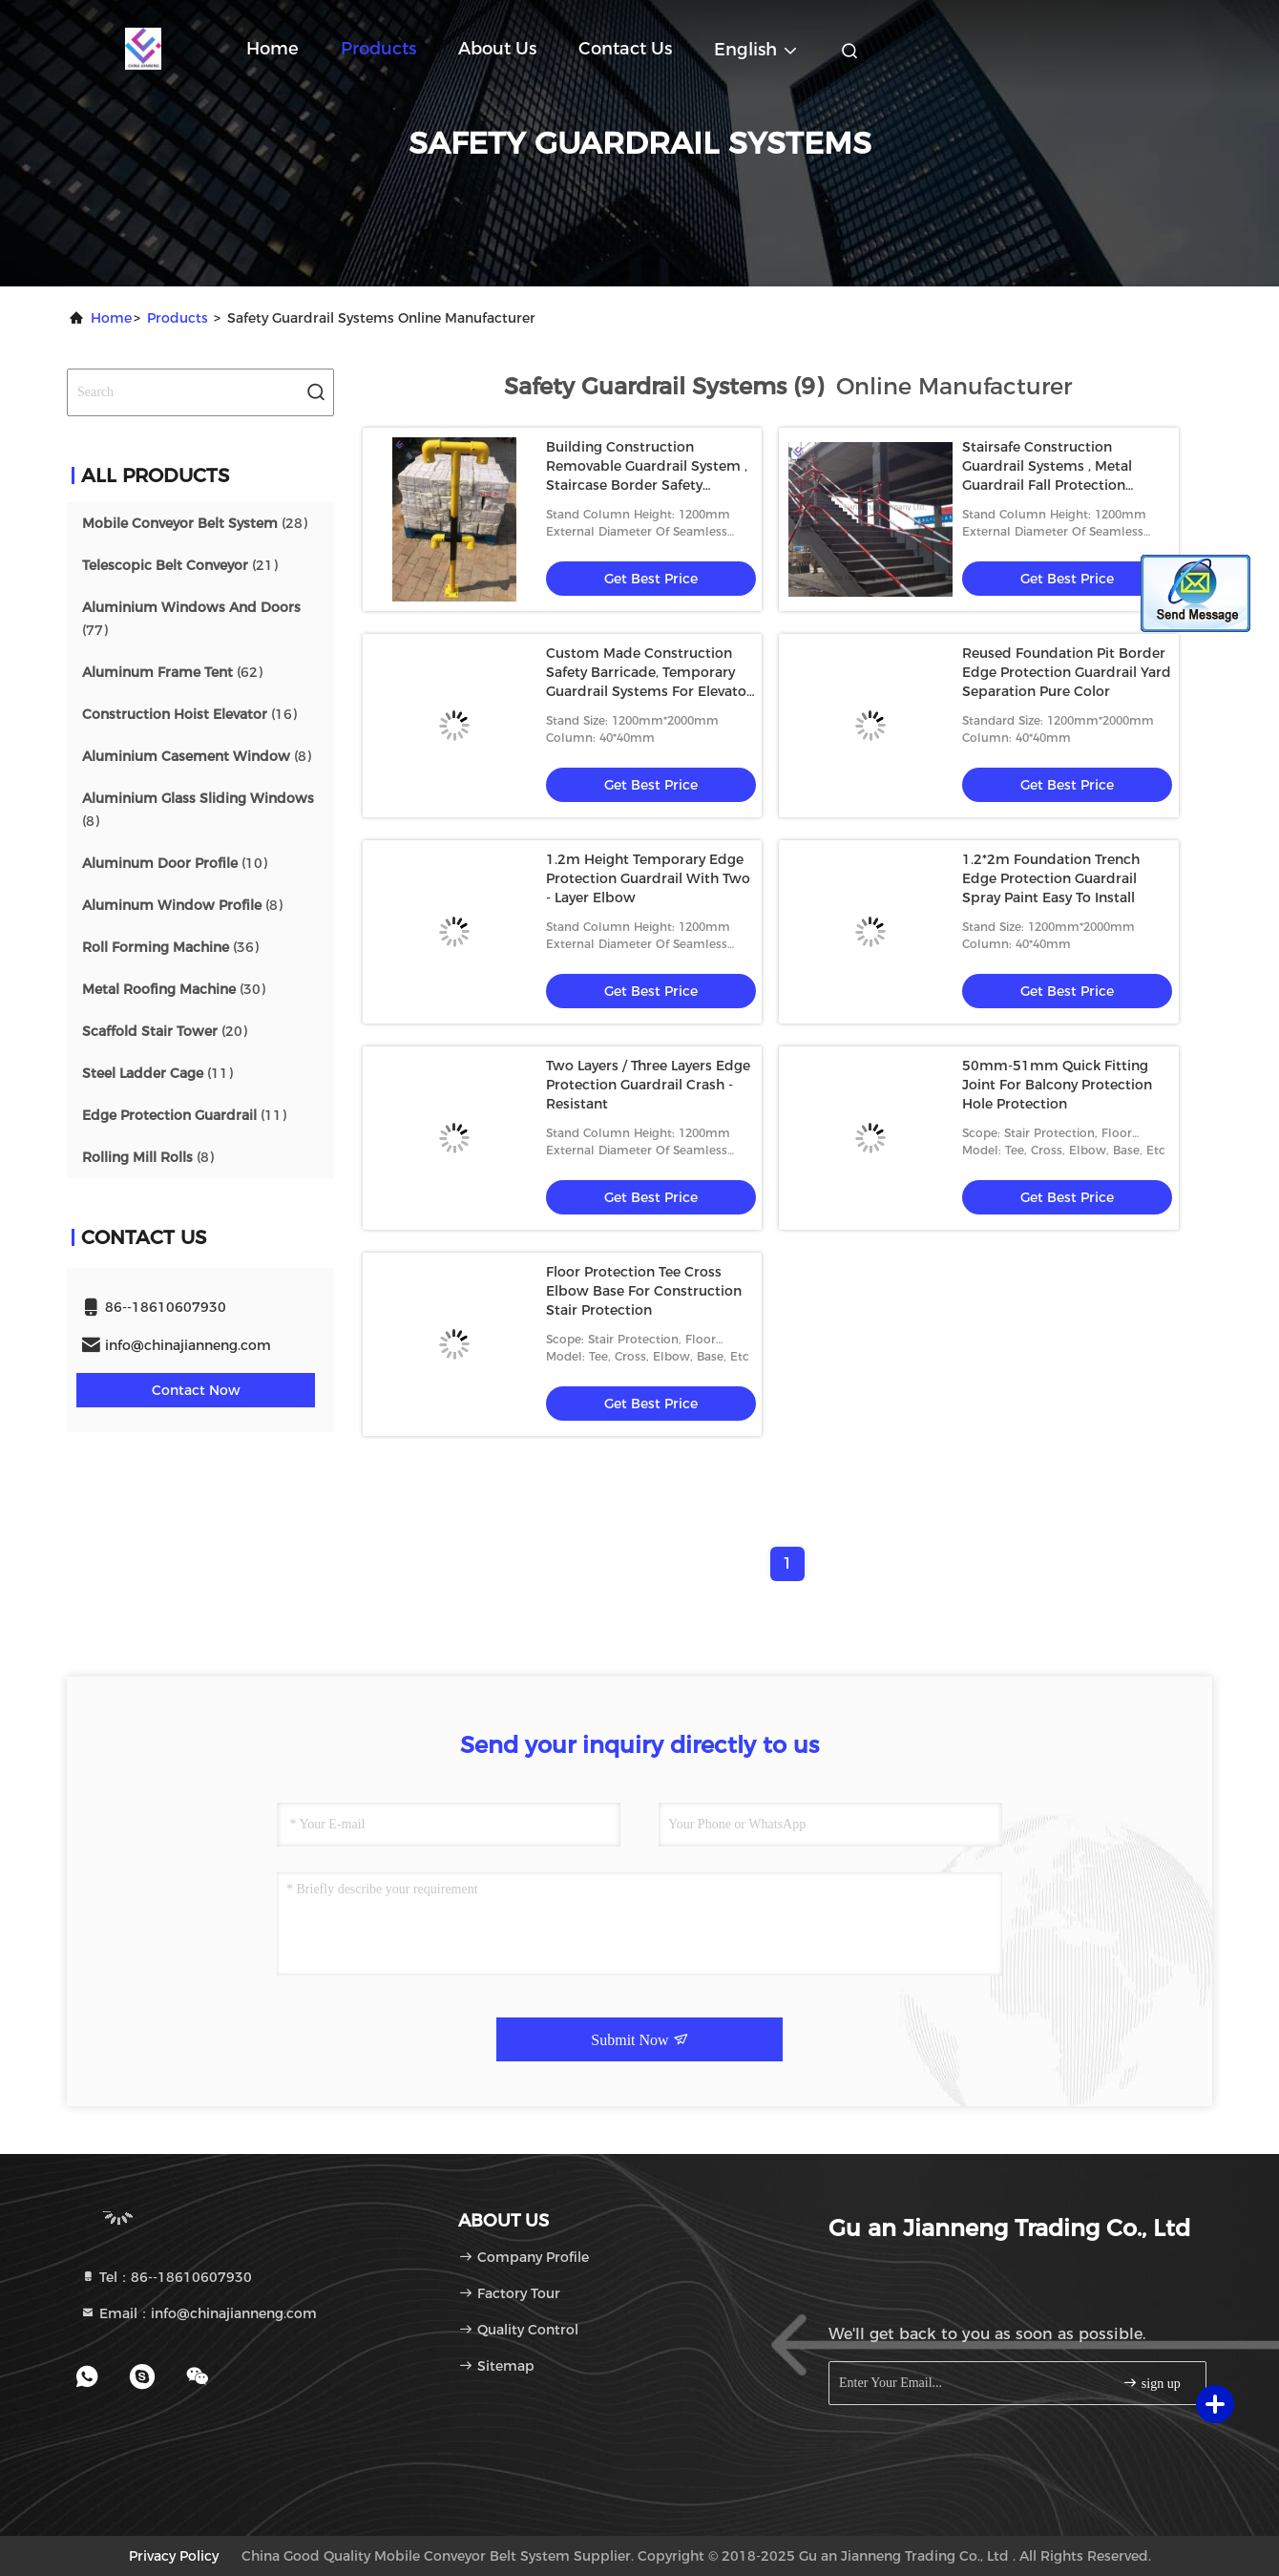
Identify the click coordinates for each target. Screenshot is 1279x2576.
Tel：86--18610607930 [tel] (166, 2277)
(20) (164, 1031)
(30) (173, 989)
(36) (170, 947)
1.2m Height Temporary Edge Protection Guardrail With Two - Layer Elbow (648, 878)
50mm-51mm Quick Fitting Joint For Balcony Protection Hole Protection (1057, 1084)
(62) (172, 672)
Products (378, 48)
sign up (1151, 2383)
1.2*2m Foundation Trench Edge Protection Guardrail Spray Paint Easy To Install (1051, 878)
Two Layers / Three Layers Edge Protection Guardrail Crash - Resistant (648, 1084)
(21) (180, 565)
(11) (157, 1073)
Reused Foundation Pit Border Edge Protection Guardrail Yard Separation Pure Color (1066, 672)
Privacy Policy (174, 2556)
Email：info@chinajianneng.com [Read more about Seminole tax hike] (198, 2313)
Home (272, 48)
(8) (196, 756)
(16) (189, 714)
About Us (497, 48)
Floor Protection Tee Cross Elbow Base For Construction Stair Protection (644, 1291)
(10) (174, 863)
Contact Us (625, 48)
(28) (194, 523)
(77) (191, 619)
